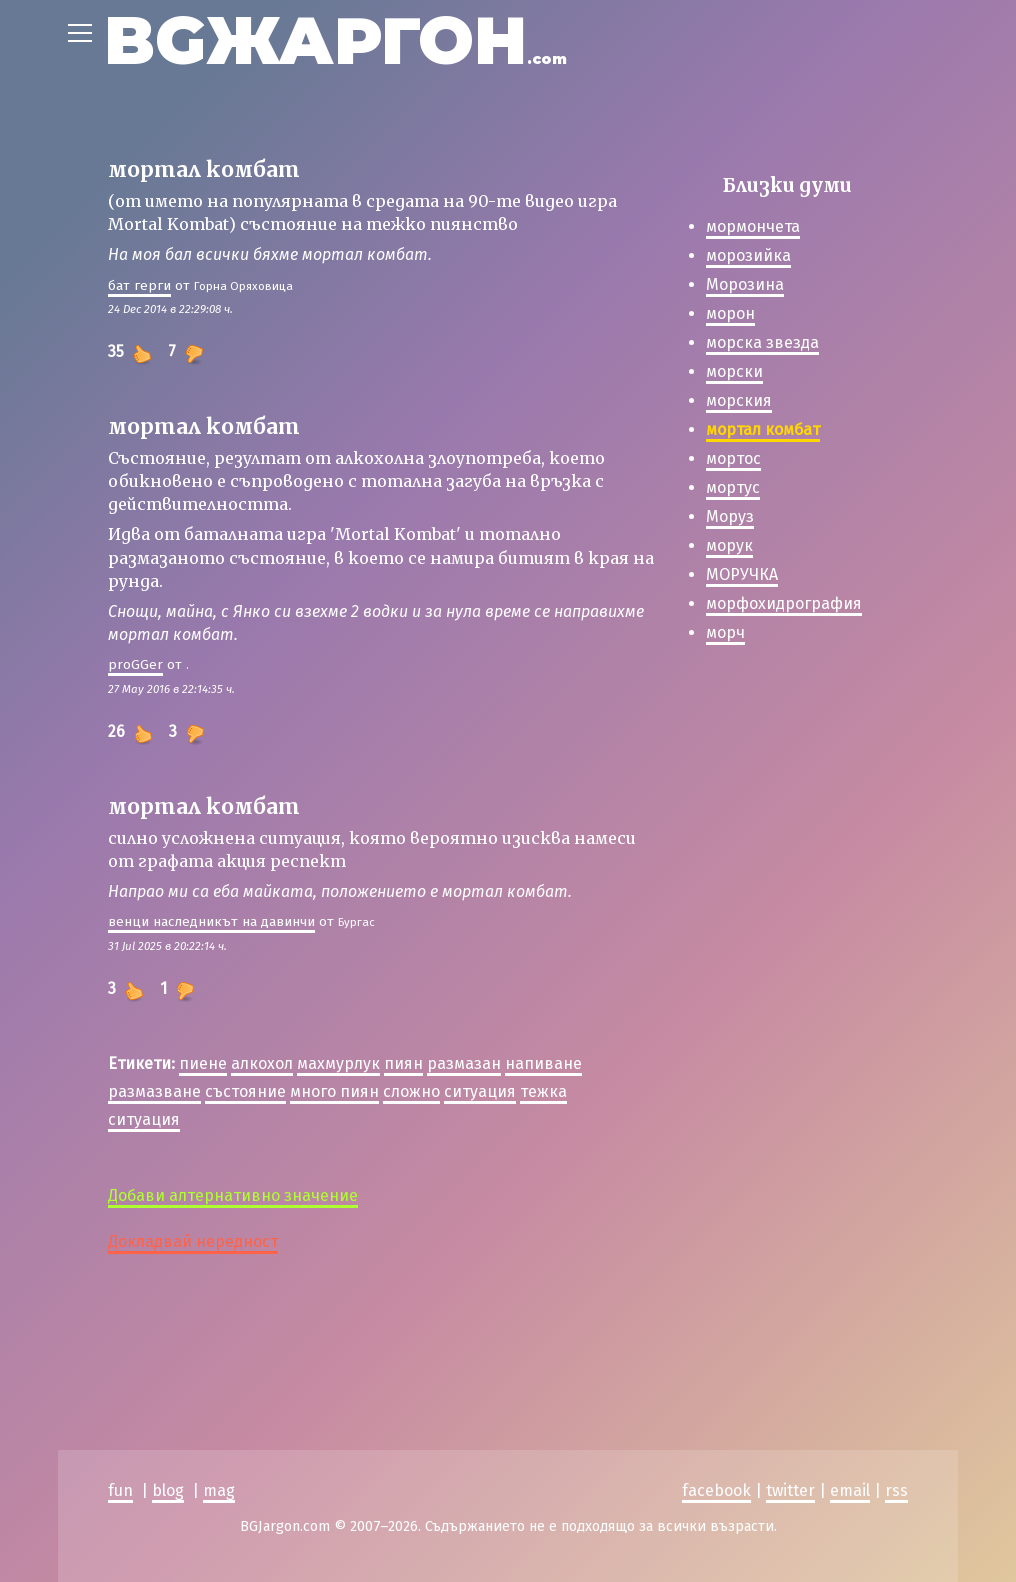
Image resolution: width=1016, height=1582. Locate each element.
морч (725, 632)
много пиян (334, 1091)
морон (730, 313)
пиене (203, 1063)
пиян (403, 1063)
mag (219, 1490)
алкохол (262, 1063)
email (850, 1490)
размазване (154, 1091)
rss (896, 1490)
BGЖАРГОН (335, 40)
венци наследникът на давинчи (211, 921)
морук (729, 545)
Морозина (745, 284)
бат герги (139, 285)
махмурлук (338, 1063)
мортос (733, 458)
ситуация (480, 1091)
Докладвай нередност (193, 1241)
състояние (245, 1091)
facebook (716, 1490)
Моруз (730, 516)
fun (120, 1490)
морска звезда (762, 342)
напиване (543, 1063)
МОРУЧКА (742, 574)
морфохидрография (784, 603)
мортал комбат (763, 429)
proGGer (135, 664)
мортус (733, 487)
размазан (464, 1063)
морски (734, 371)
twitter (790, 1490)
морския (739, 400)
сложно (411, 1091)
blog (168, 1490)
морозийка (748, 255)
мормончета (753, 226)
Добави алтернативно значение (233, 1195)
